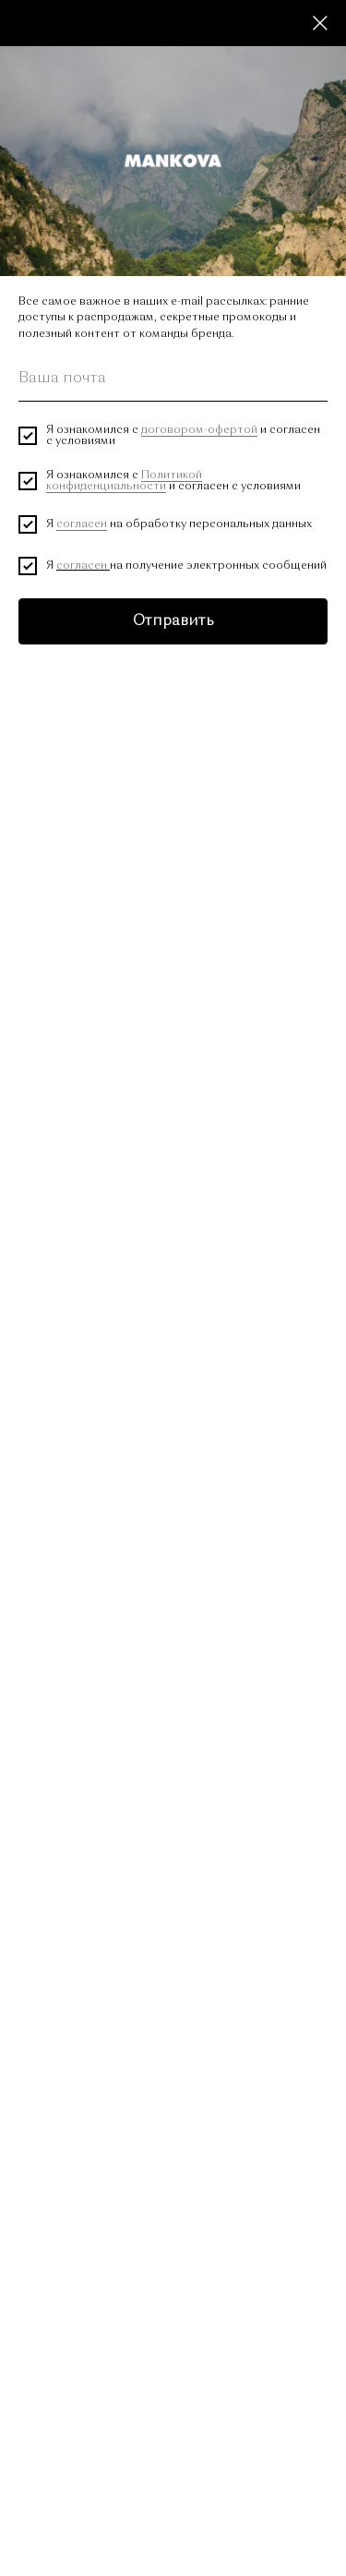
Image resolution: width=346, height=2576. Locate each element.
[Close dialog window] (320, 23)
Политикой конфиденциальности (124, 481)
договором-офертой (199, 430)
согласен (81, 524)
